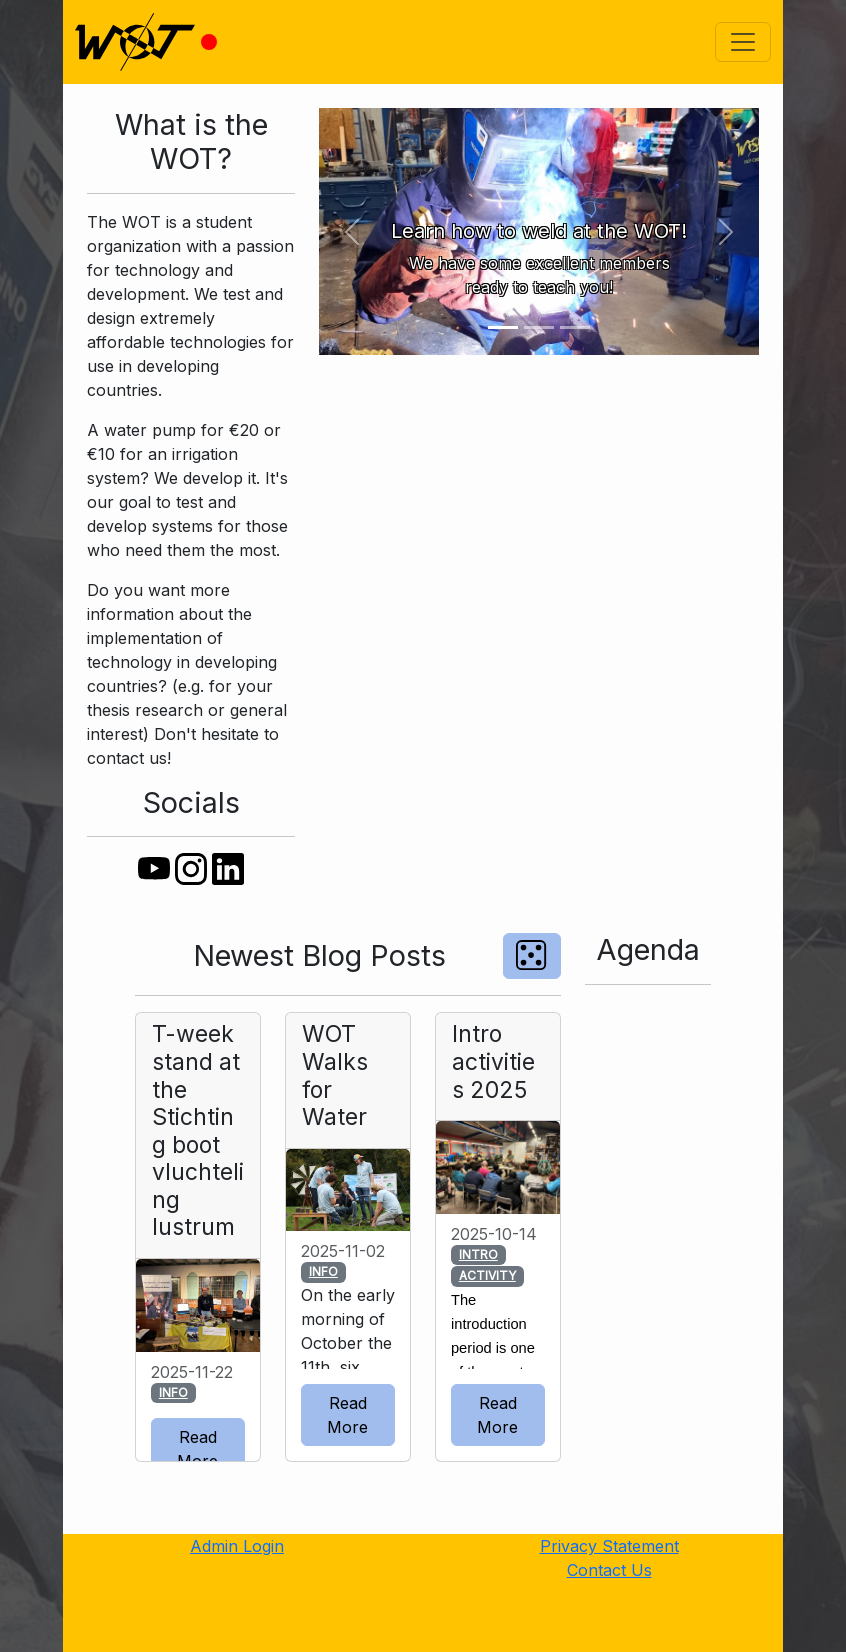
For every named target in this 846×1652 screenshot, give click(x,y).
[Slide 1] (503, 327)
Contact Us (609, 1570)
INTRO (478, 1254)
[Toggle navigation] (743, 42)
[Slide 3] (575, 327)
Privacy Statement (609, 1546)
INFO (173, 1392)
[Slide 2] (539, 327)
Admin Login (237, 1546)
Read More (197, 1449)
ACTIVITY (487, 1275)
